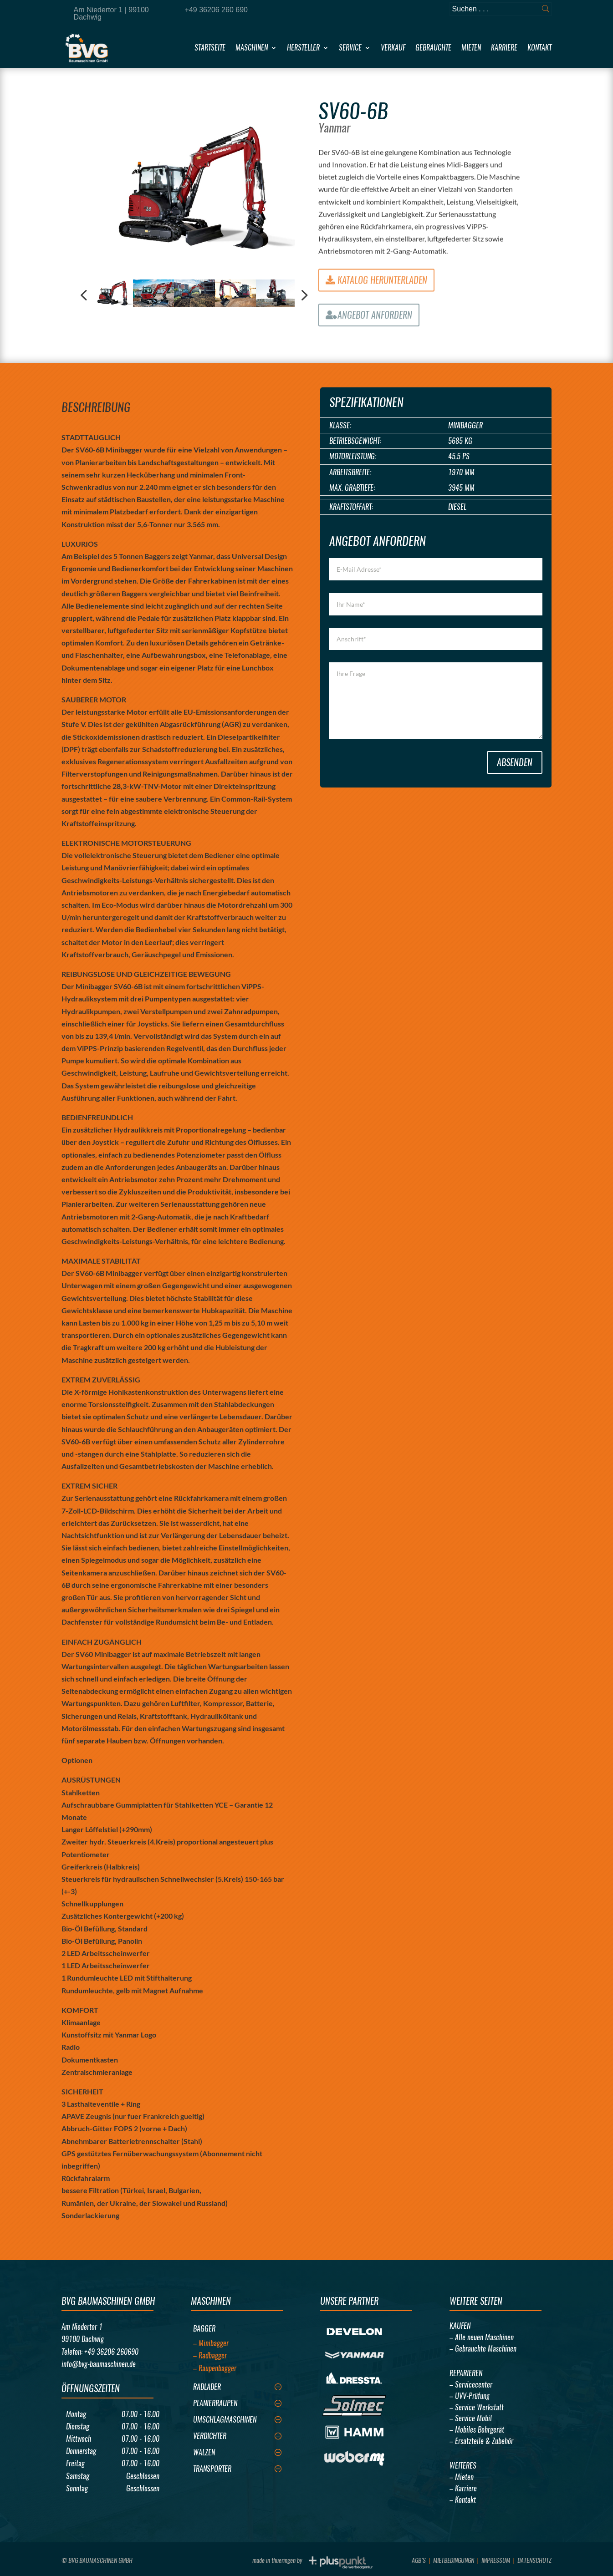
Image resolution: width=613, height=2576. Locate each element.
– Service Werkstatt (477, 2407)
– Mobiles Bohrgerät (477, 2429)
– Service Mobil (471, 2418)
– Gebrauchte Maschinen (483, 2348)
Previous (85, 296)
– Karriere (463, 2488)
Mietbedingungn (453, 2560)
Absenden (514, 762)
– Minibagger (211, 2343)
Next (301, 296)
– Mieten (462, 2477)
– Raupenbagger (214, 2368)
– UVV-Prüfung (470, 2396)
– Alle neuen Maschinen (482, 2337)
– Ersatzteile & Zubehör (481, 2441)
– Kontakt (463, 2500)
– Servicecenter (471, 2384)
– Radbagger (210, 2355)
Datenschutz (534, 2560)
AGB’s (419, 2560)
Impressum (495, 2560)
